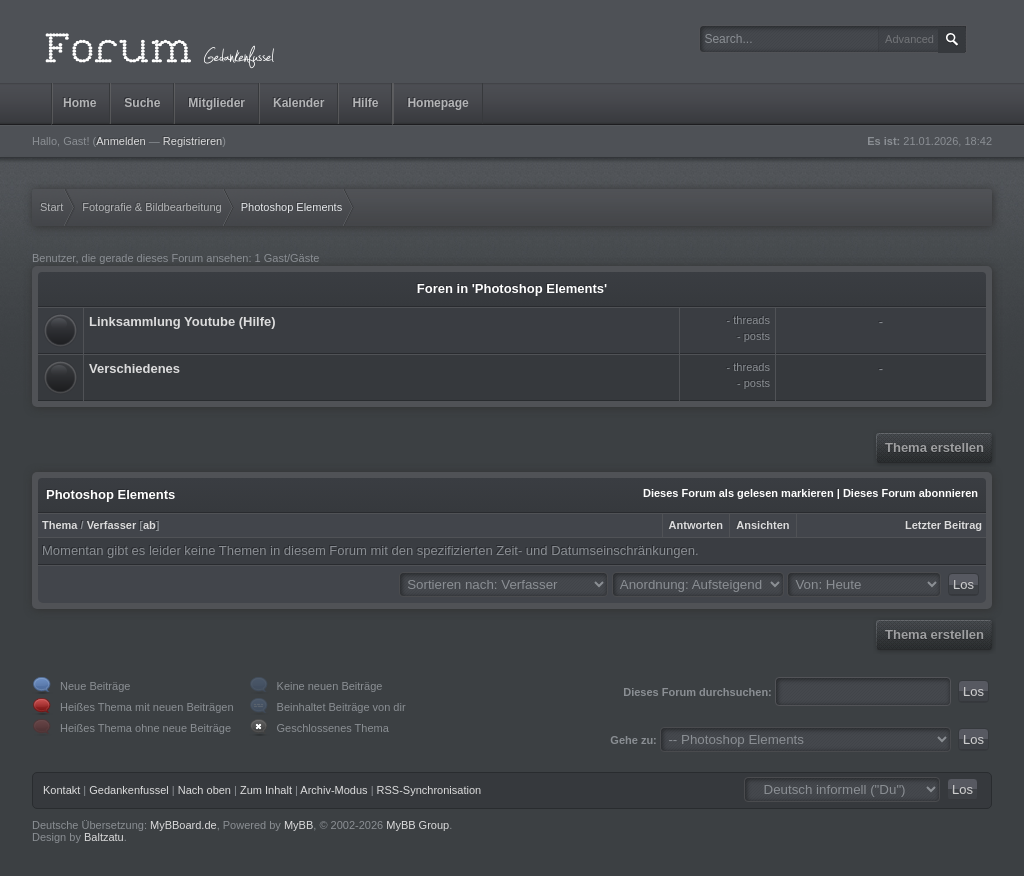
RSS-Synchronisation (429, 790)
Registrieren (192, 141)
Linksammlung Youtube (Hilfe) (182, 321)
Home (79, 103)
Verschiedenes (134, 368)
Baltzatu (104, 837)
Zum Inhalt (266, 790)
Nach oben (204, 790)
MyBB (298, 825)
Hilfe (365, 103)
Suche (142, 103)
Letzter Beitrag (943, 525)
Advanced (909, 39)
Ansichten (762, 525)
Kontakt (61, 790)
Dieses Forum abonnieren (910, 493)
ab (149, 525)
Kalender (298, 103)
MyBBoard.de (183, 825)
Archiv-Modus (333, 790)
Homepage (437, 103)
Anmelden (121, 141)
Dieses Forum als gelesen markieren (738, 493)
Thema (59, 525)
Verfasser (112, 525)
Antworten (696, 525)
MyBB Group (417, 825)
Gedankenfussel (129, 790)
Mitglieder (216, 103)
